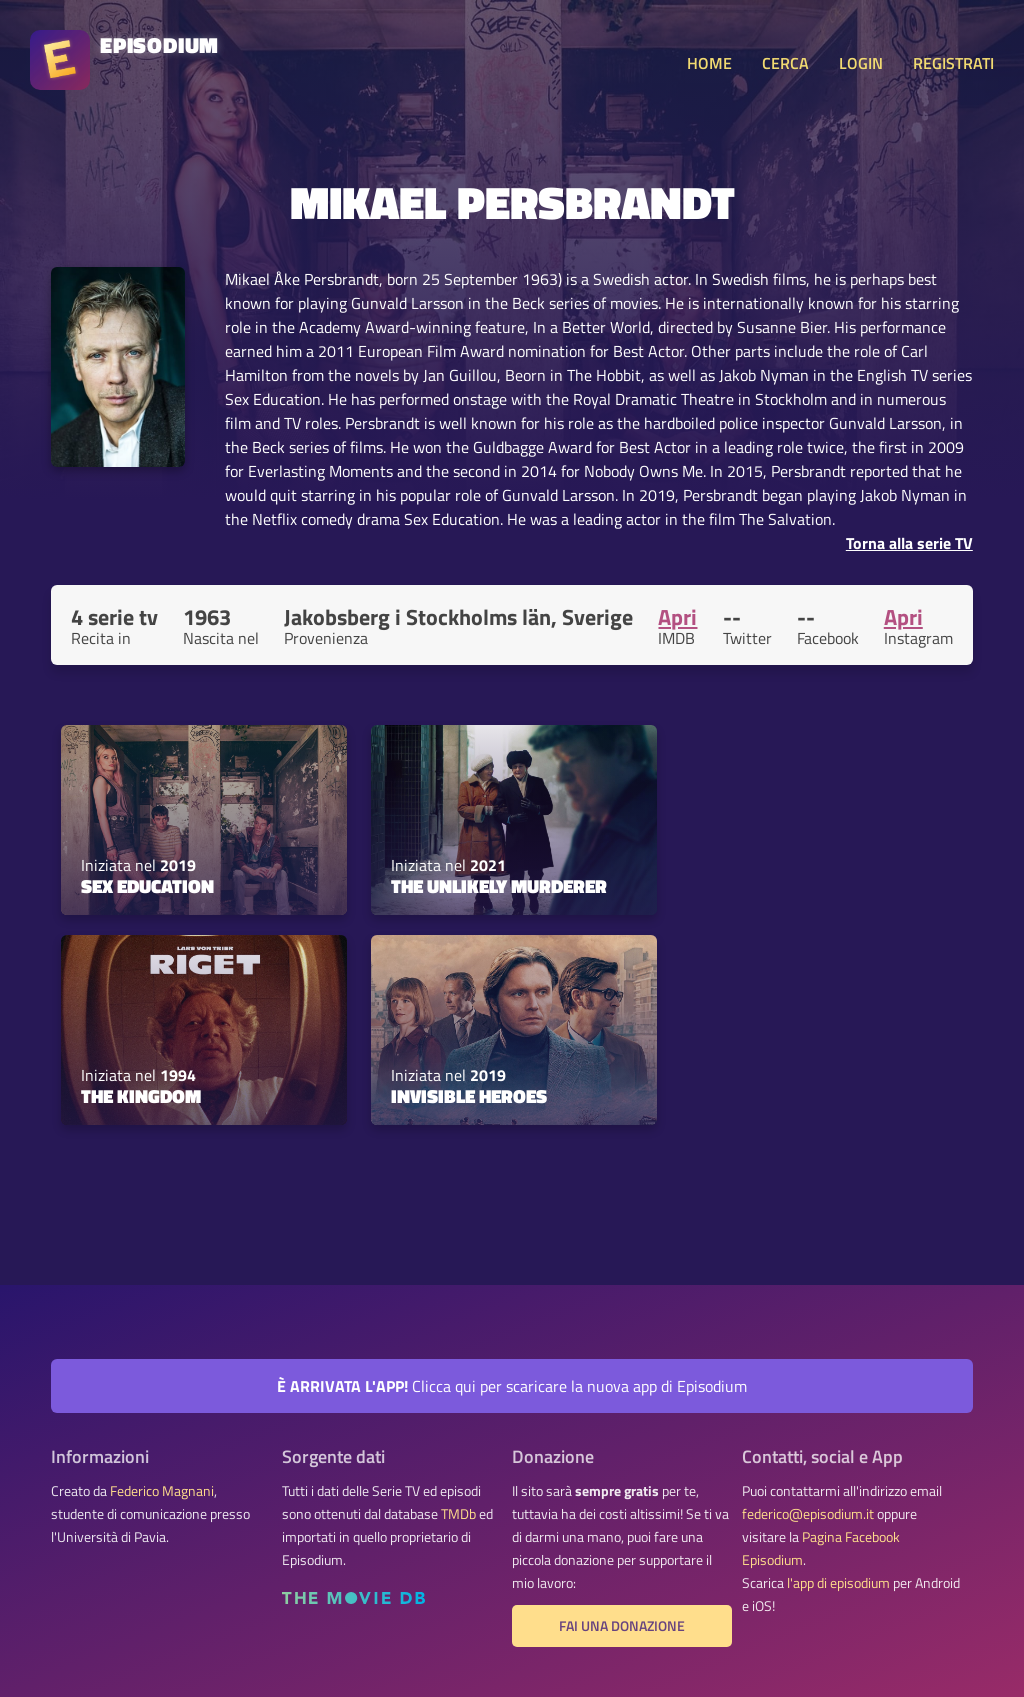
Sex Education (147, 886)
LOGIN (861, 63)
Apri (677, 617)
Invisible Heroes (469, 1096)
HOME (709, 63)
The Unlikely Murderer (499, 886)
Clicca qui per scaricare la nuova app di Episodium (512, 1386)
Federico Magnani (162, 1491)
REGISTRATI (953, 63)
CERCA (785, 63)
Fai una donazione (622, 1626)
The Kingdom (141, 1096)
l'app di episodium (838, 1583)
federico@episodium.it (808, 1514)
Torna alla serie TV (909, 543)
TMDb (458, 1514)
